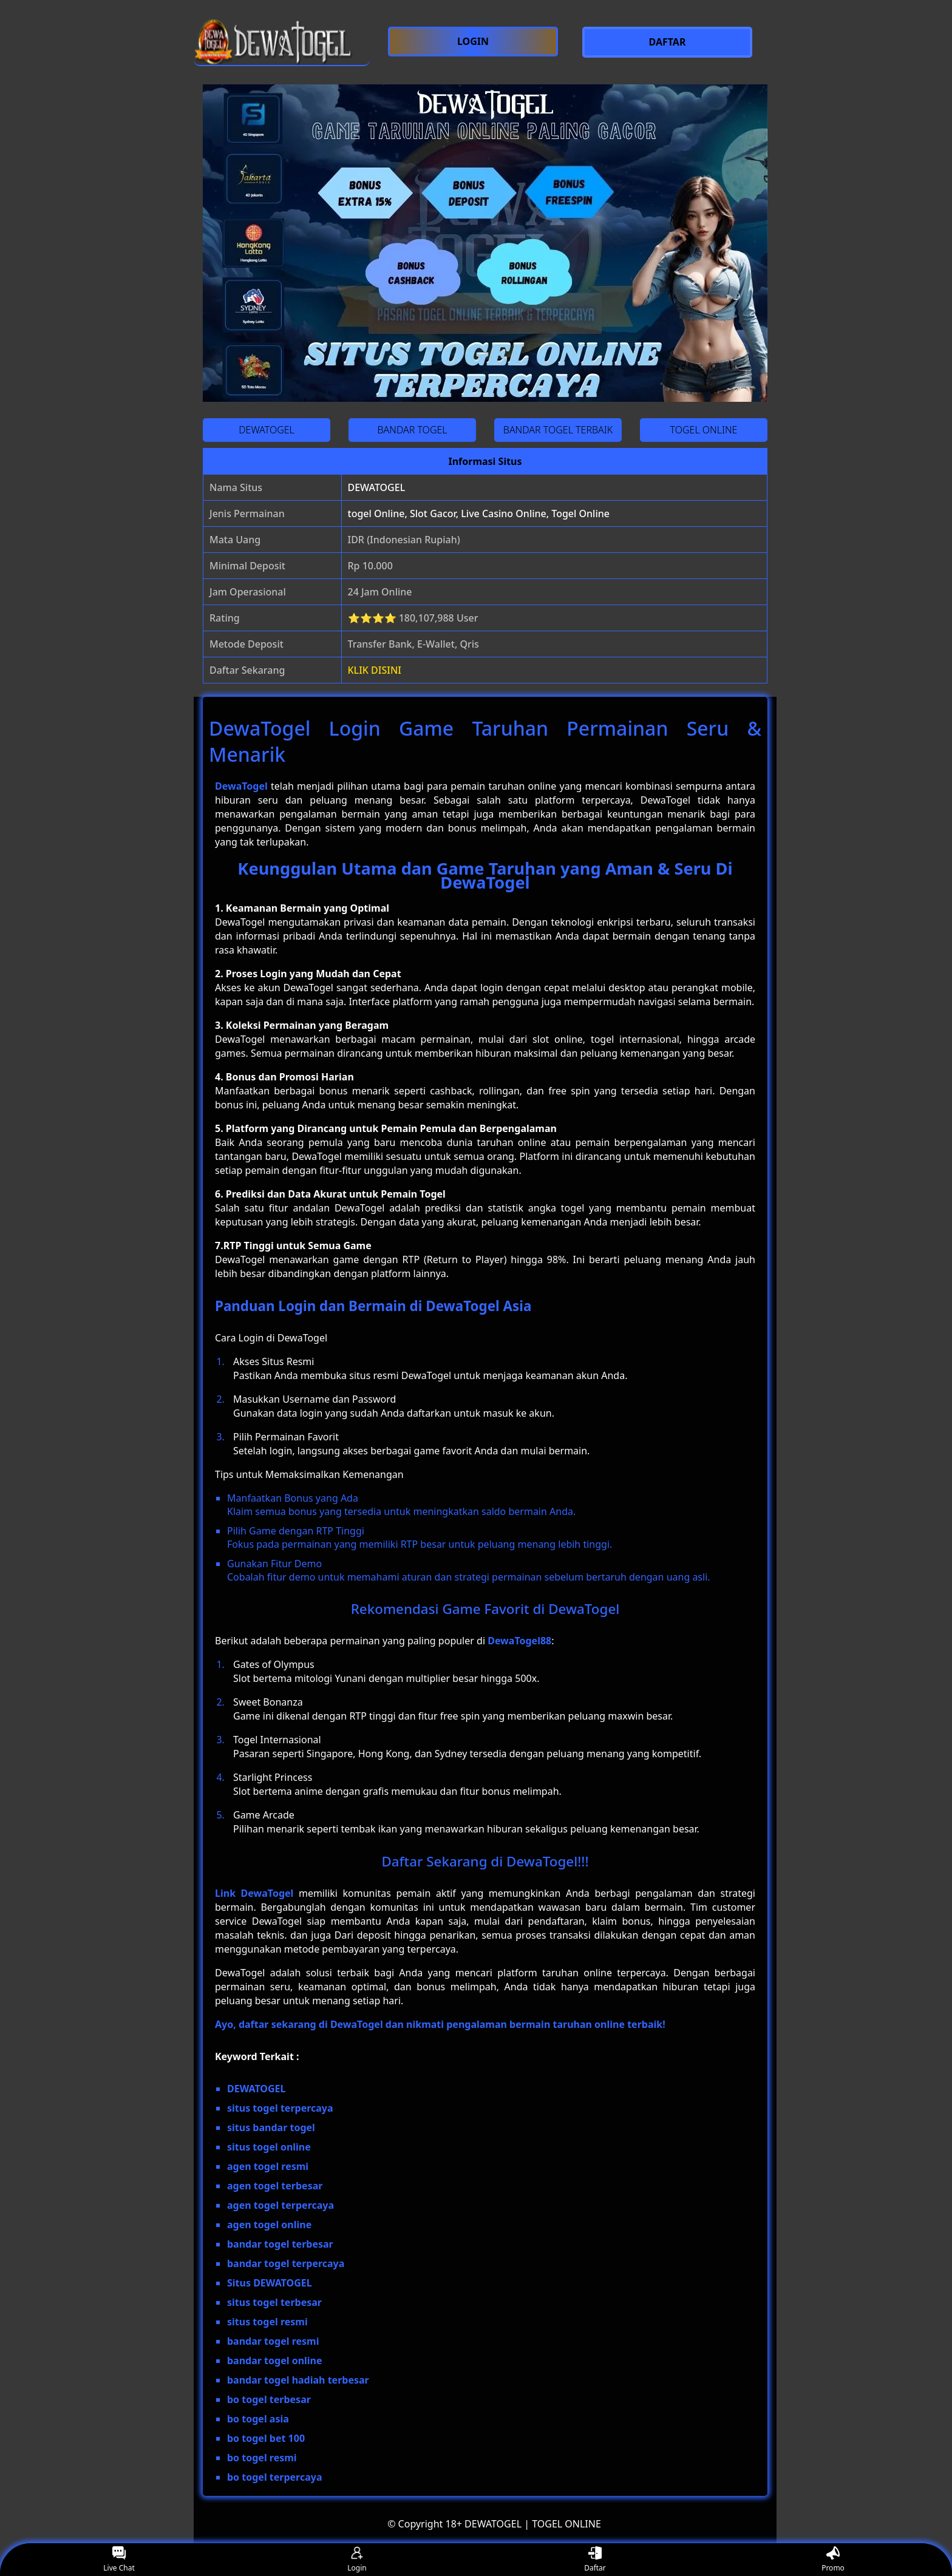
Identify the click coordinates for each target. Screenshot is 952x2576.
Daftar (595, 2560)
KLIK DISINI (375, 670)
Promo (833, 2560)
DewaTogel (241, 786)
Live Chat (118, 2560)
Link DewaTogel (254, 1893)
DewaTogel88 (519, 1640)
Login (356, 2560)
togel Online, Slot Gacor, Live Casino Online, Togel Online (479, 513)
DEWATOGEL (377, 487)
